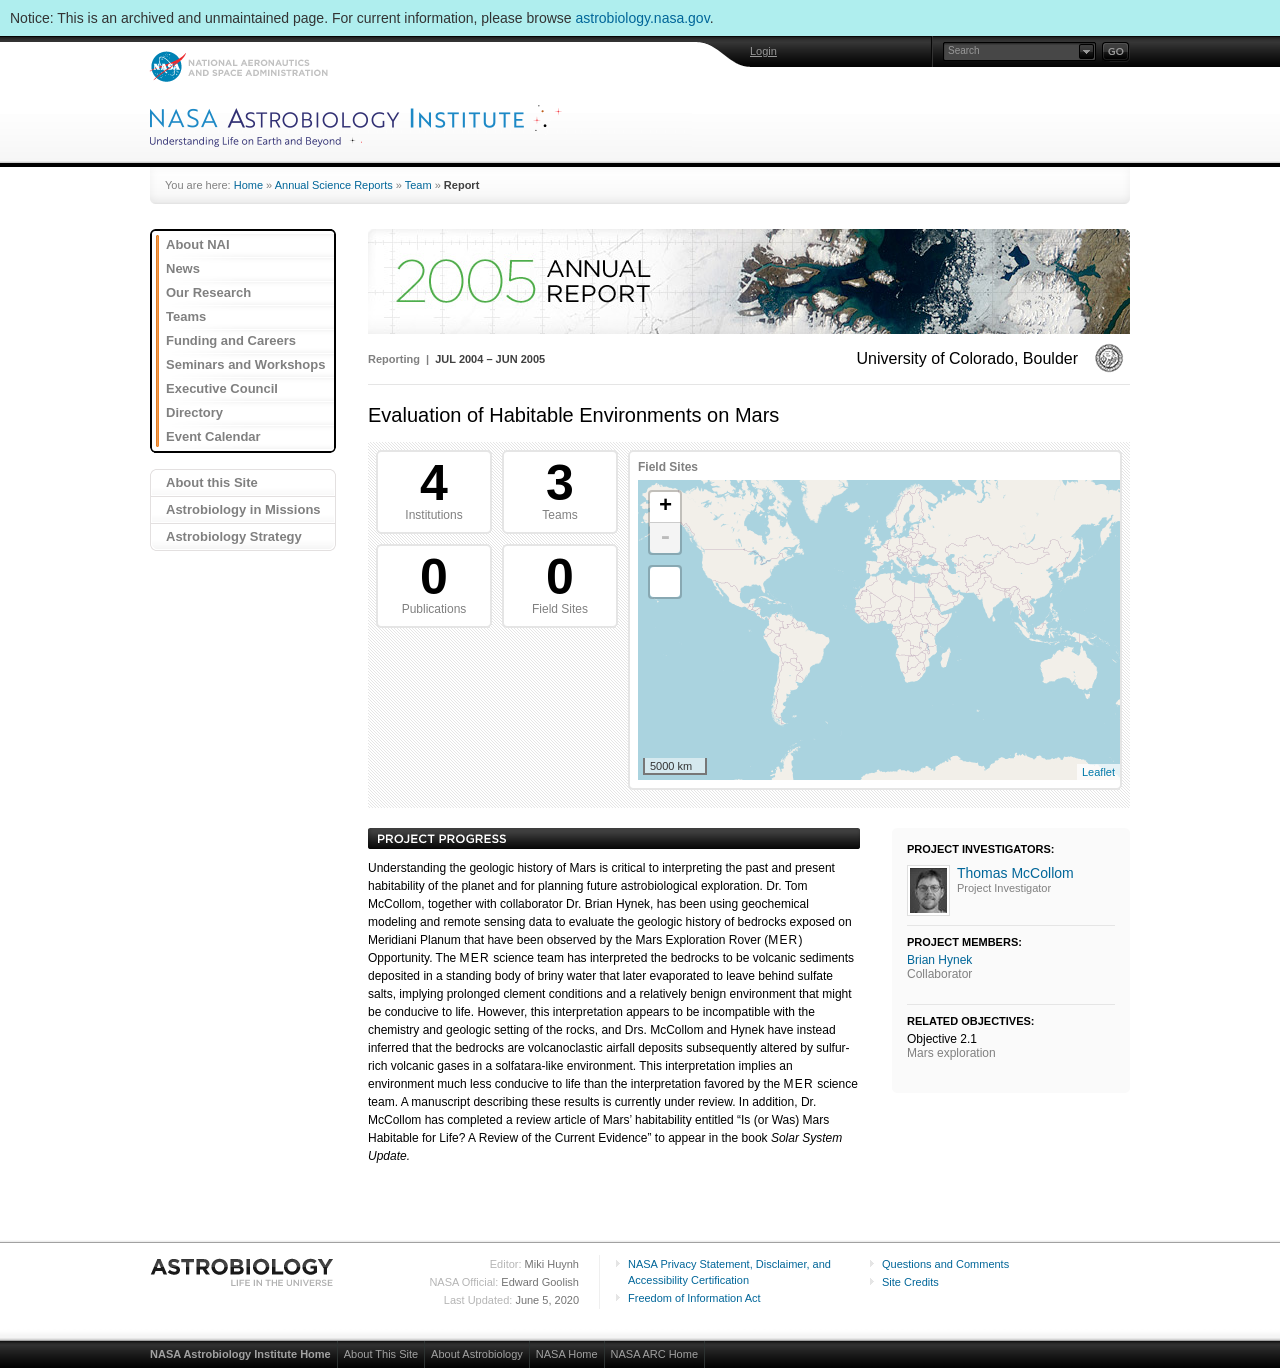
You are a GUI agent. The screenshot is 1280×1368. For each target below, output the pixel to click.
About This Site (381, 1354)
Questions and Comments (945, 1264)
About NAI (198, 244)
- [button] (665, 538)
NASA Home (567, 1354)
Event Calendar (213, 436)
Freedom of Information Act (694, 1298)
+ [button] (665, 507)
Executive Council (222, 388)
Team (418, 185)
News (183, 268)
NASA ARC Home (654, 1354)
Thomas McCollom (1015, 873)
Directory (194, 412)
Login (763, 51)
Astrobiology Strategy (234, 536)
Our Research (208, 292)
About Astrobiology (477, 1354)
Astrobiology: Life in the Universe (243, 1272)
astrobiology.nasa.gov (643, 18)
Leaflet (1098, 772)
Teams (186, 316)
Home (248, 185)
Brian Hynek (939, 960)
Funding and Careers (231, 340)
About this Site (212, 482)
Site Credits (910, 1282)
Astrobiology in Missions (243, 509)
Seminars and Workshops (245, 364)
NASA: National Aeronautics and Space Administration (238, 66)
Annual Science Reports (334, 185)
